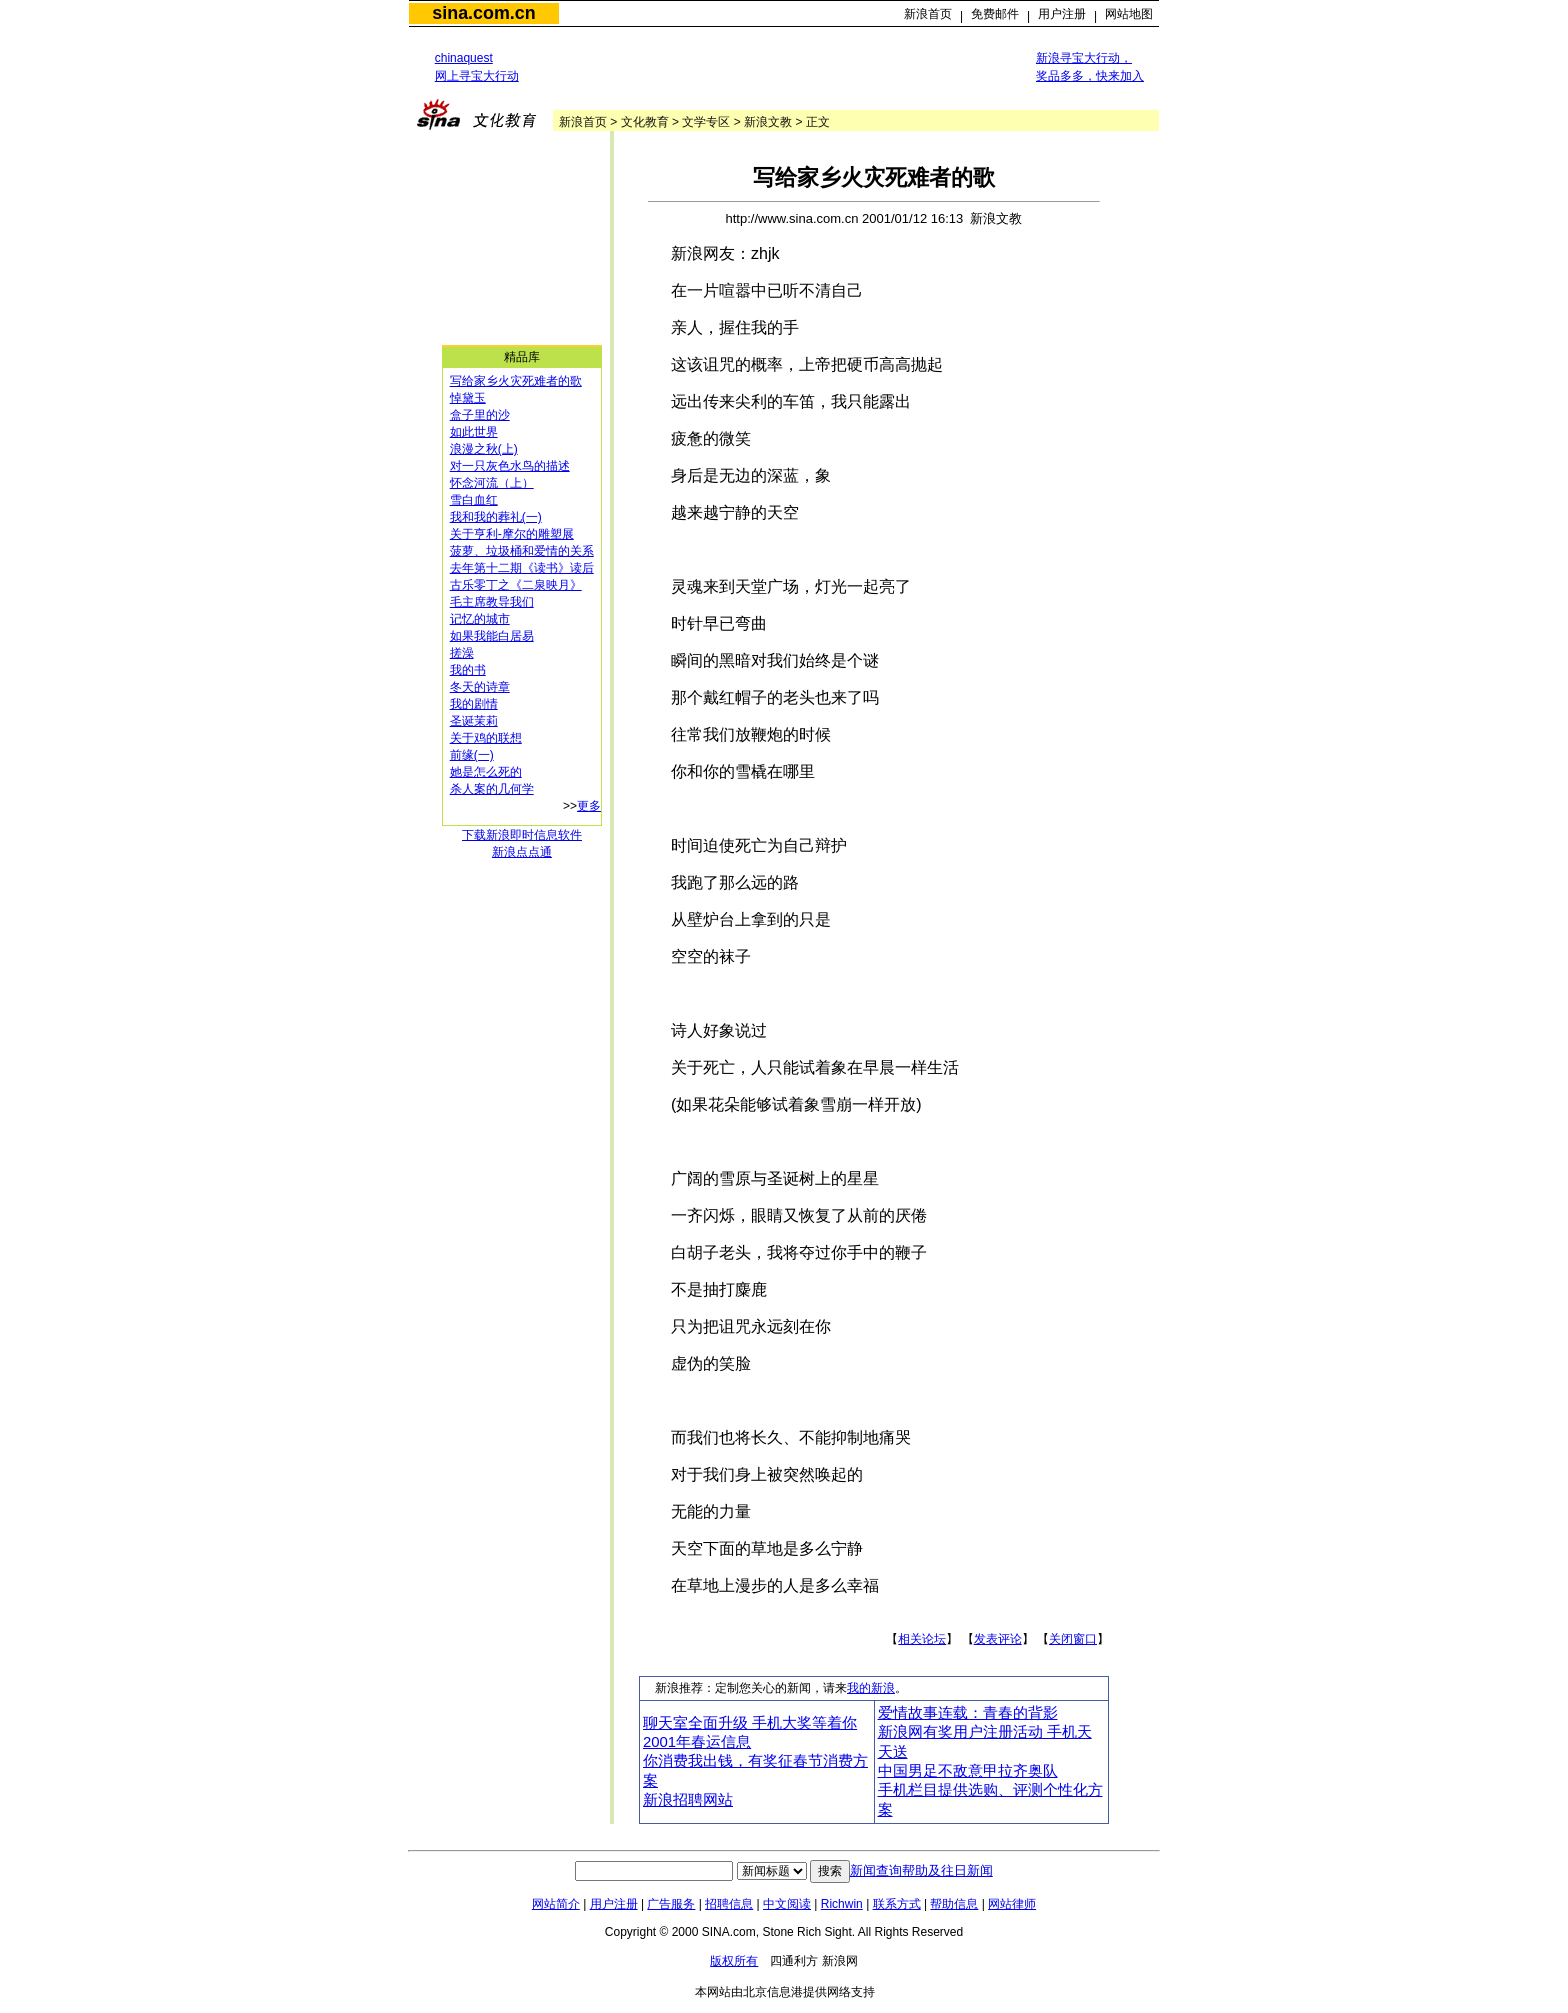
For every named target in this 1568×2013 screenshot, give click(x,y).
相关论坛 (922, 1639)
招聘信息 (729, 1904)
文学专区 (706, 122)
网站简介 (556, 1904)
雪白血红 (474, 500)
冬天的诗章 (480, 687)
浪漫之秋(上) (484, 449)
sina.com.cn (483, 13)
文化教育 (645, 122)
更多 (589, 806)
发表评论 (998, 1639)
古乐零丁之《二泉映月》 (516, 585)
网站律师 (1012, 1904)
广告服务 (671, 1904)
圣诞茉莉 (474, 721)
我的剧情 (474, 704)
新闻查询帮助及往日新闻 (921, 1870)
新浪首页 (928, 14)
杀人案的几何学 (492, 789)
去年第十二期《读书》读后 (522, 568)
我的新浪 (871, 1688)
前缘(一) (472, 755)
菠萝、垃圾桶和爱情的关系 (522, 551)
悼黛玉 (468, 398)
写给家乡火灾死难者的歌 (516, 381)
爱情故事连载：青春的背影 (968, 1713)
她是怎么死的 (486, 772)
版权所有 (734, 1961)
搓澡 (462, 653)
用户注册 (1062, 14)
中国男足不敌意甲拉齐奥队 (968, 1771)
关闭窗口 (1073, 1639)
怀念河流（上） (492, 483)
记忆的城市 (480, 619)
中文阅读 (787, 1904)
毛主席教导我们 (492, 602)
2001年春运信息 (697, 1742)
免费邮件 (995, 14)
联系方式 (897, 1904)
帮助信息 (954, 1904)
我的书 (468, 670)
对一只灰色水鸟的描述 (510, 466)
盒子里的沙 (480, 415)
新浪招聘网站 (688, 1800)
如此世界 (474, 432)
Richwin (842, 1904)
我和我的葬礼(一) (496, 517)
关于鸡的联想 (486, 738)
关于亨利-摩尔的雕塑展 (512, 534)
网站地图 (1129, 14)
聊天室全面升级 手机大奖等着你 (750, 1723)
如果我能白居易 (492, 636)
